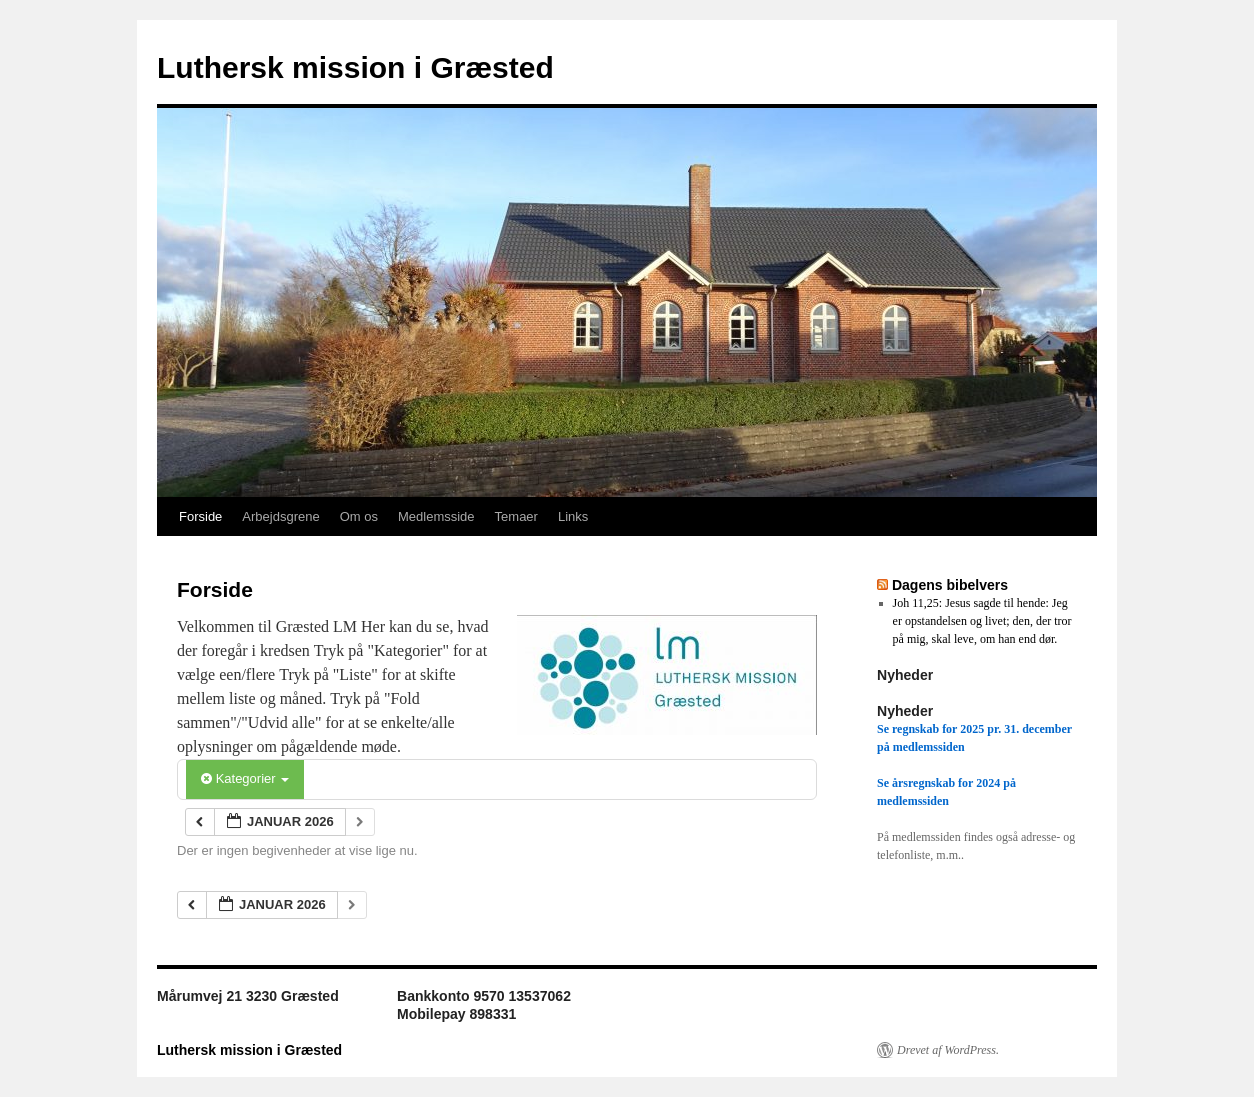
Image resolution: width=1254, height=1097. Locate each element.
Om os (359, 516)
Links (573, 516)
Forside (200, 516)
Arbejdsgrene (280, 516)
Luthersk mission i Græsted (355, 67)
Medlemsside (436, 516)
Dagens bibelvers (950, 585)
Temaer (516, 516)
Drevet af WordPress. (948, 1050)
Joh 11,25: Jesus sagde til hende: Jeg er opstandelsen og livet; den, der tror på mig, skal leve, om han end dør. (982, 621)
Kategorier (245, 778)
